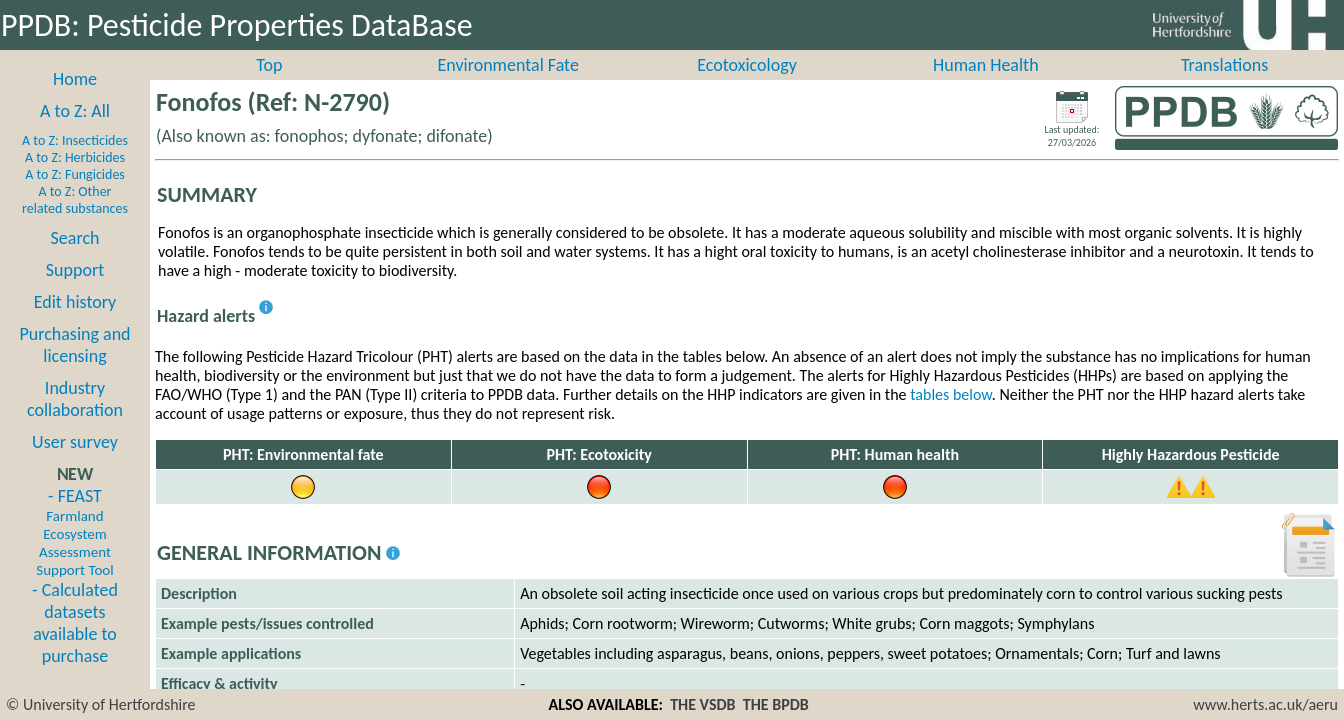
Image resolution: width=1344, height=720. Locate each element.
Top (269, 87)
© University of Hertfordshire (101, 704)
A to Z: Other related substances (75, 222)
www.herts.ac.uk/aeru (1265, 704)
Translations (1224, 87)
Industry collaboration (75, 421)
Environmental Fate (507, 87)
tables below (951, 416)
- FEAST (74, 554)
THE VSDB (702, 704)
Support (75, 292)
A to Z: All (75, 133)
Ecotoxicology (747, 87)
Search (75, 260)
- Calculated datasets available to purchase (75, 645)
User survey (75, 464)
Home (75, 101)
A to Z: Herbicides (75, 179)
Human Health (986, 87)
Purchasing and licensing (74, 367)
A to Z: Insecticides (75, 162)
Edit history (75, 324)
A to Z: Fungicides (75, 196)
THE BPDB (776, 704)
